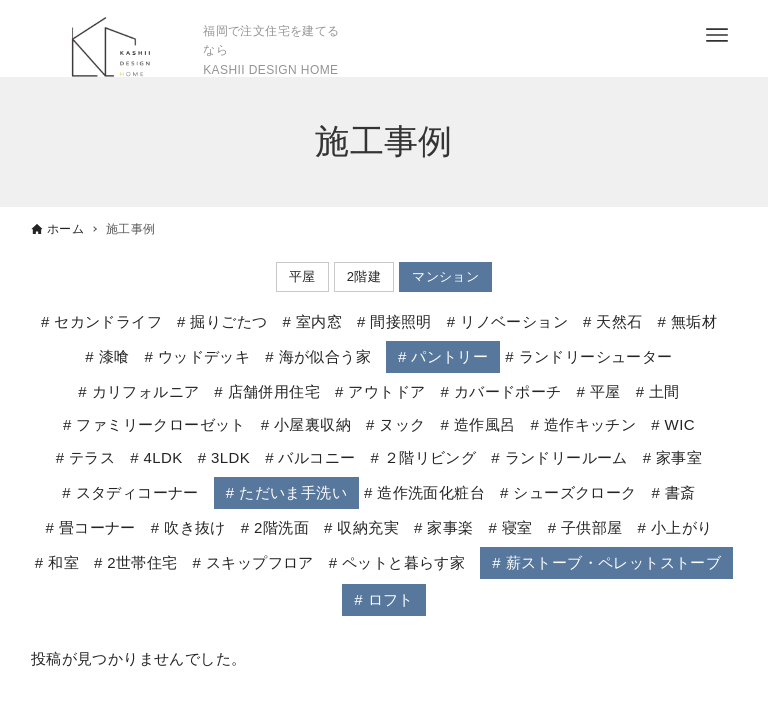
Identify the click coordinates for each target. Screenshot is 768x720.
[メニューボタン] (717, 35)
